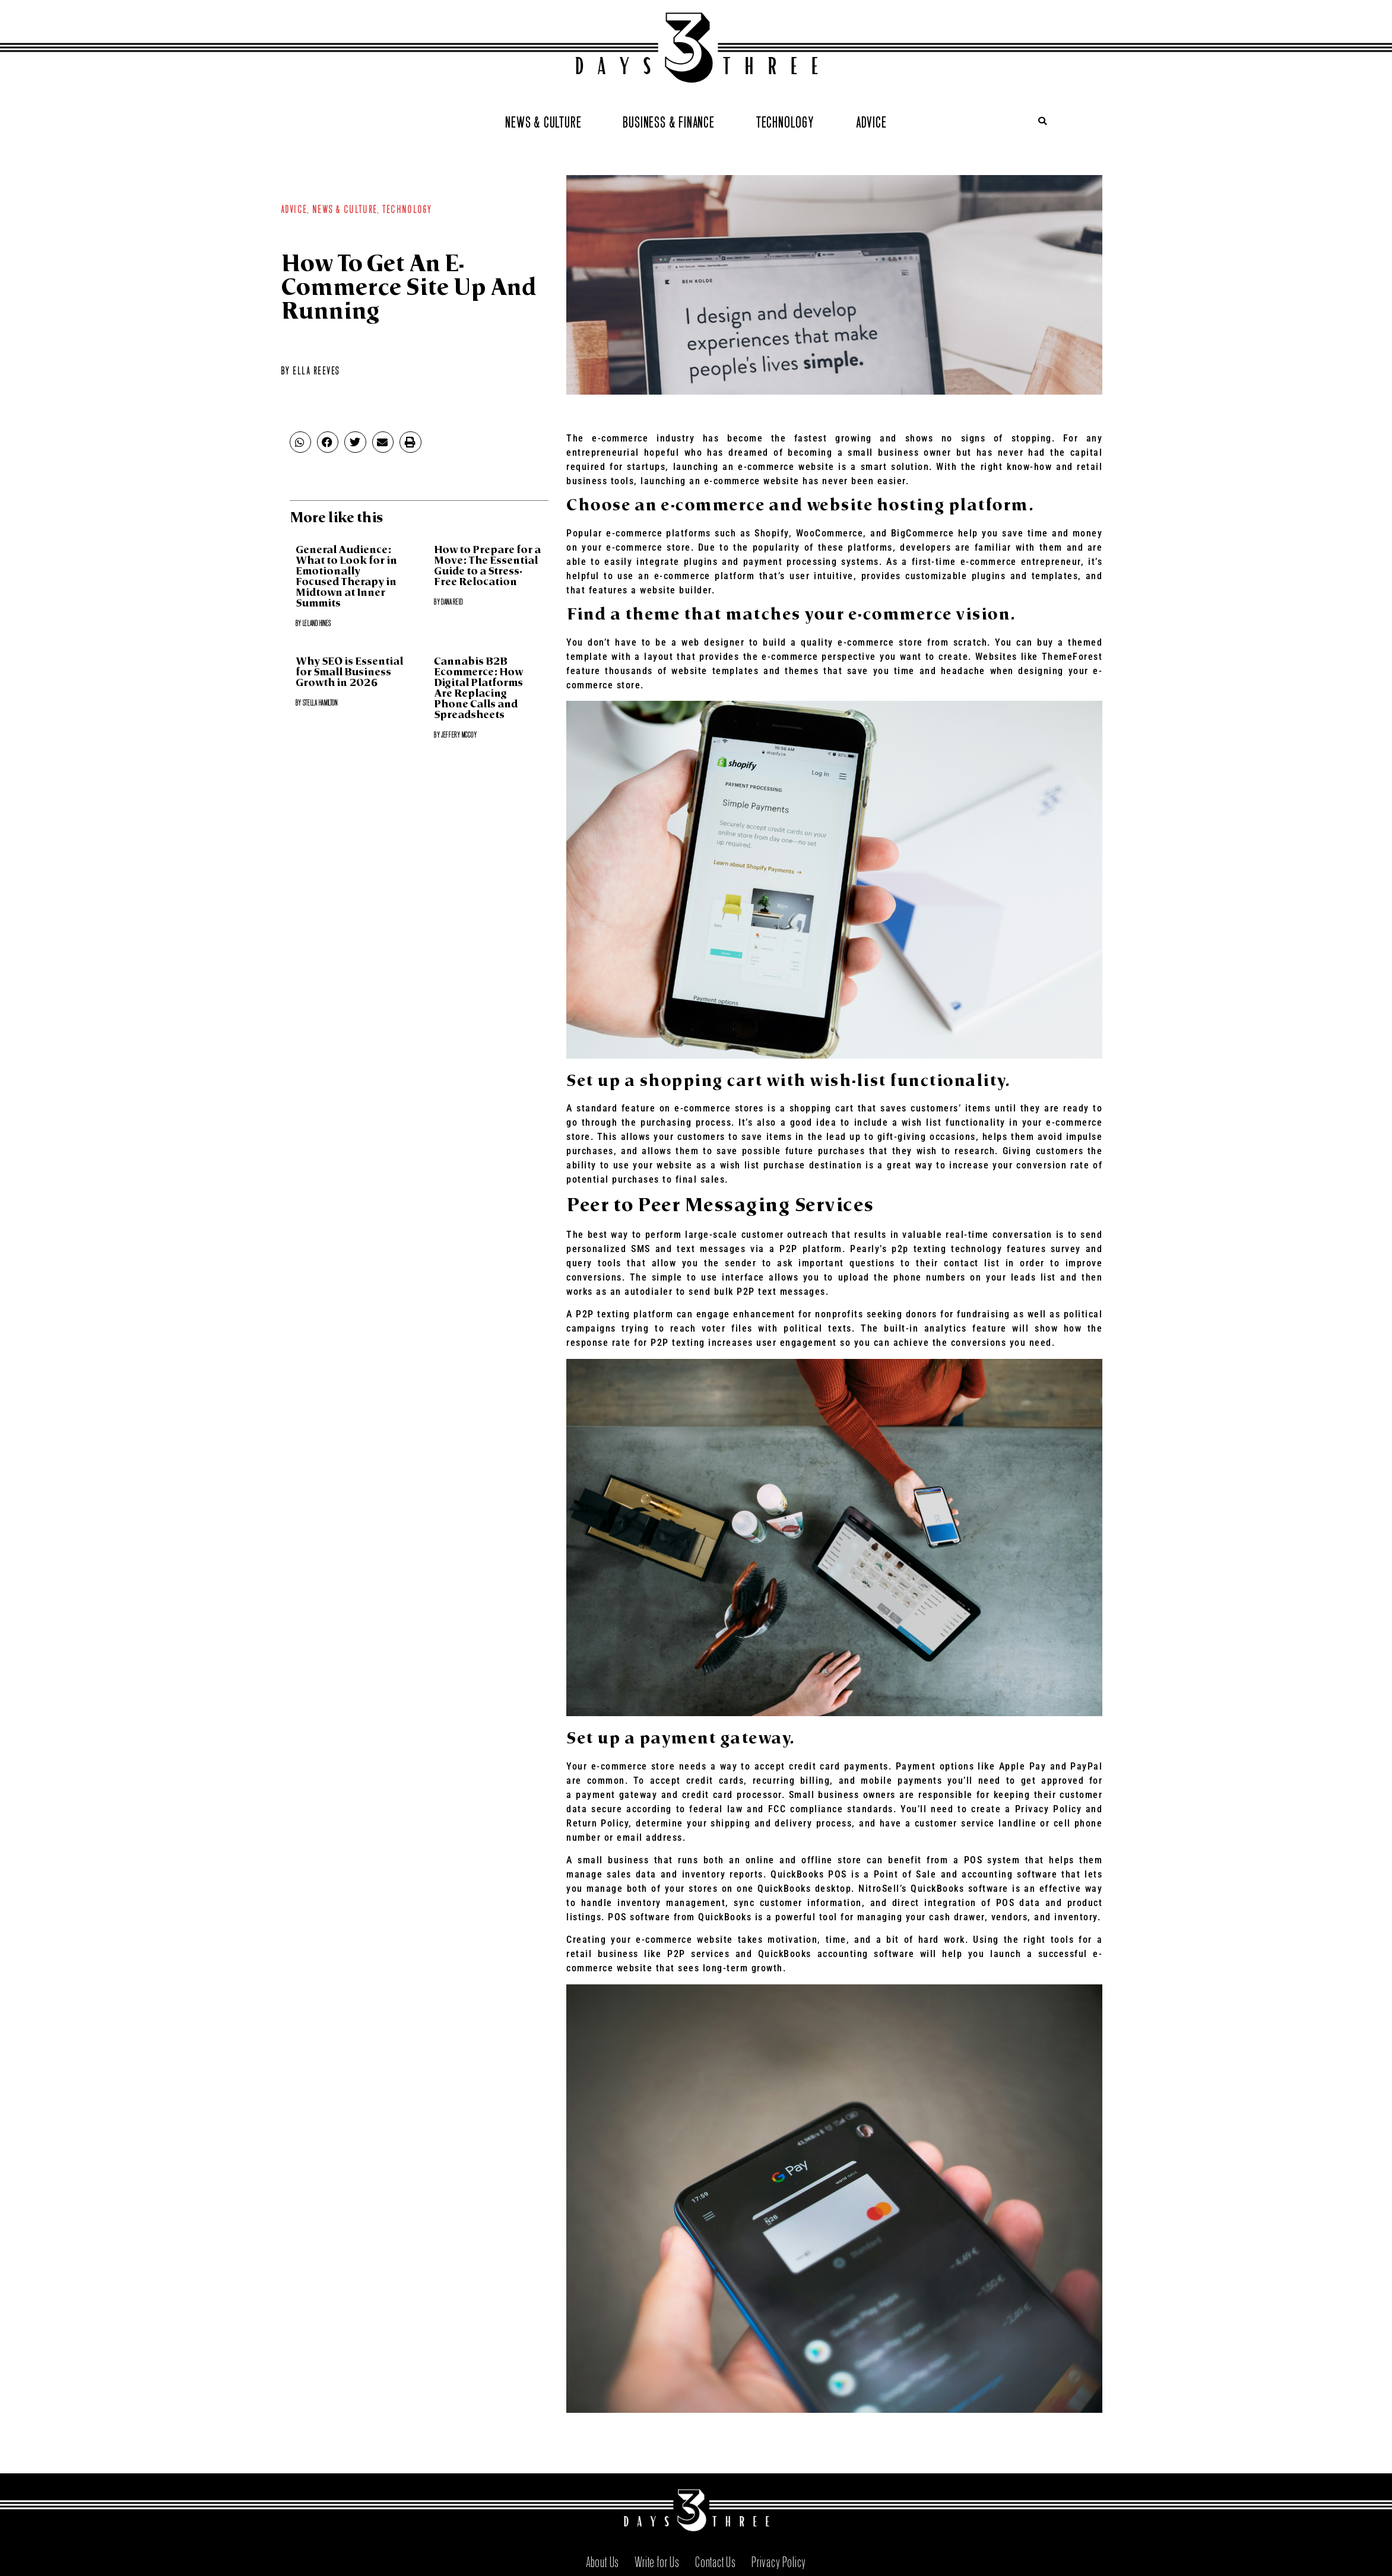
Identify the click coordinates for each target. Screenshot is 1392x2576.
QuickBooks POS (808, 1874)
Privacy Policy (779, 2560)
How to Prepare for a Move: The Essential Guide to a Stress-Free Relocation (487, 566)
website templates (715, 670)
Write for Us (657, 2560)
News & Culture (543, 121)
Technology (785, 121)
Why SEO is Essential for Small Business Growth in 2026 (349, 672)
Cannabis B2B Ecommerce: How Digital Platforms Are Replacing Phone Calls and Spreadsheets (478, 688)
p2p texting (919, 1248)
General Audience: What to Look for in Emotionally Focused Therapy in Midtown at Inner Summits (346, 577)
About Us (602, 2560)
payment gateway (616, 1794)
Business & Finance (668, 121)
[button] (1042, 121)
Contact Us (715, 2560)
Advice (871, 121)
